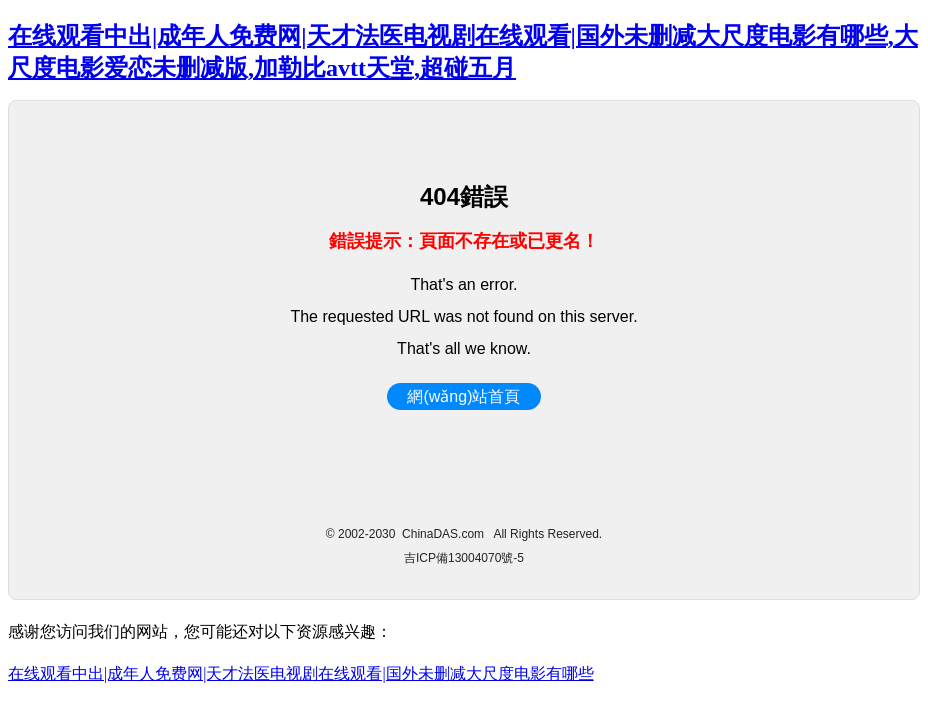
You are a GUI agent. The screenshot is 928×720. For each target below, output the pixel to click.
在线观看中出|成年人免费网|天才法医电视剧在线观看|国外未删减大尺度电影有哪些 (301, 673)
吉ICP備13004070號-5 (464, 558)
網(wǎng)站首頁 (463, 396)
